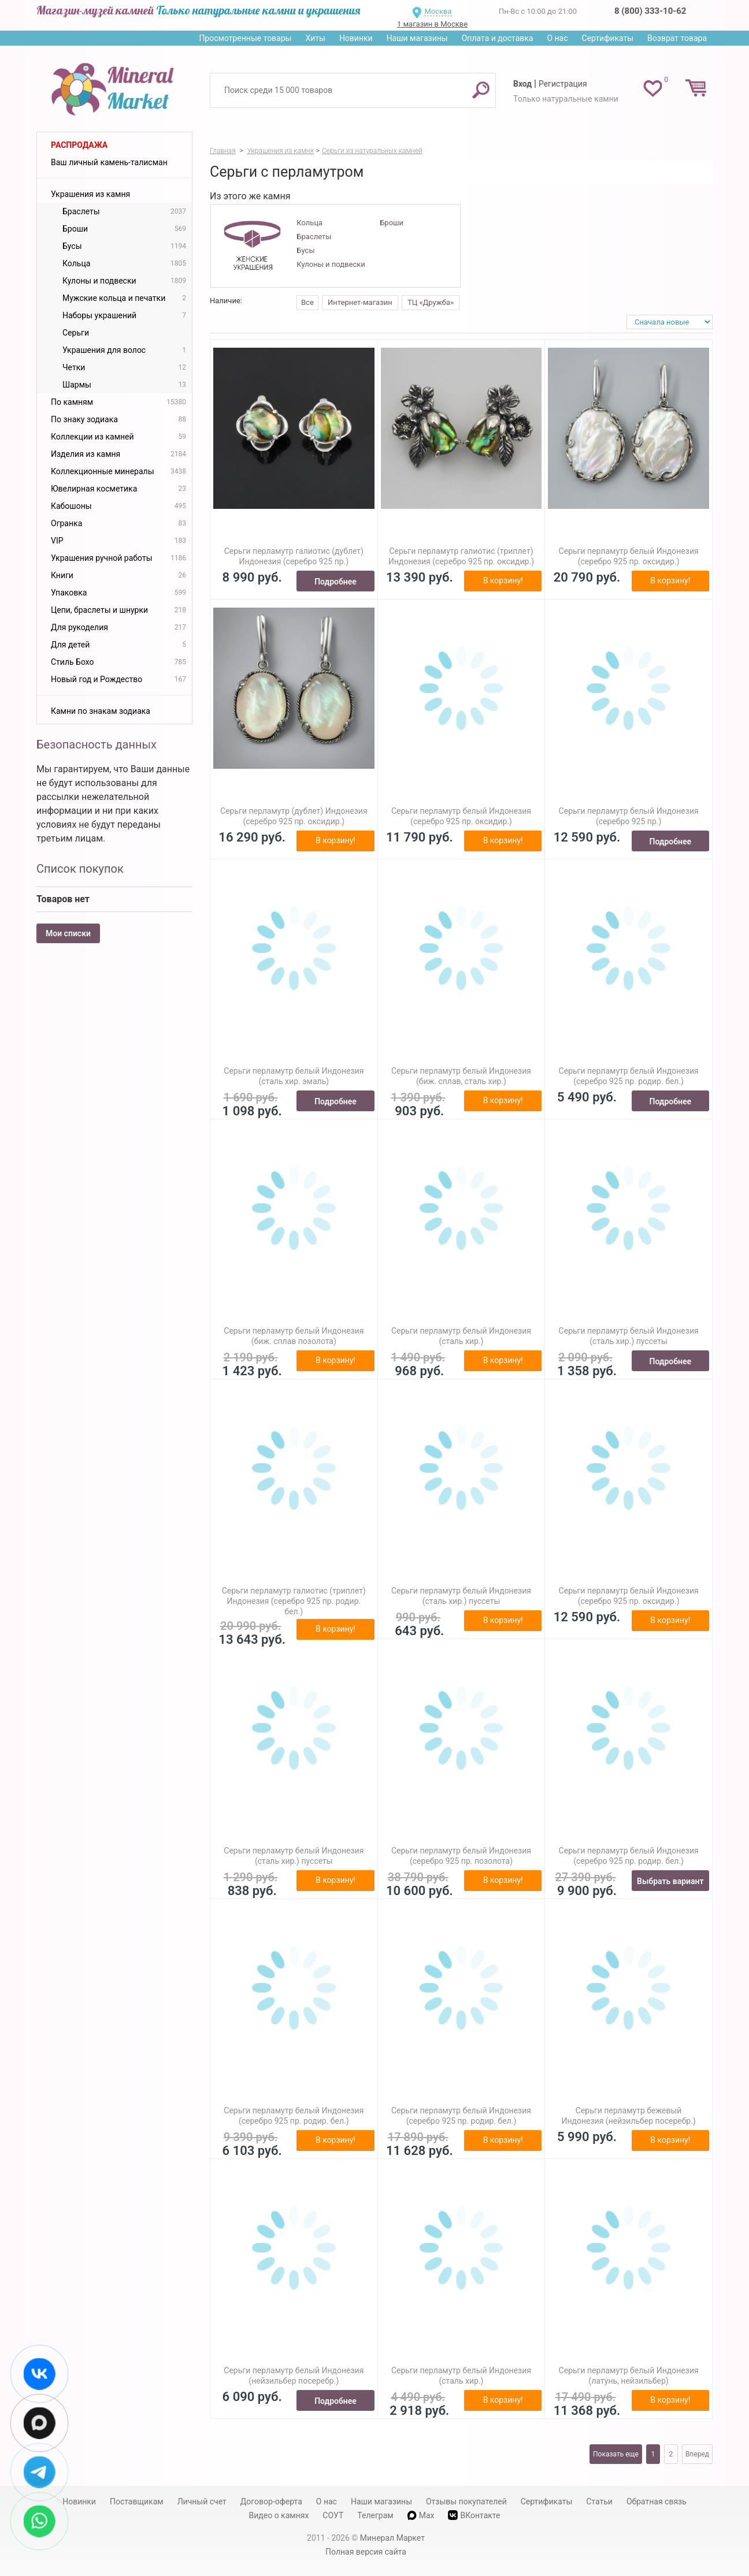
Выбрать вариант (670, 1881)
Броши (391, 222)
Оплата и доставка (497, 38)
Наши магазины (417, 38)
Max (421, 2515)
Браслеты (313, 236)
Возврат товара (677, 38)
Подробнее (335, 581)
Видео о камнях (279, 2515)
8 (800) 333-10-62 (650, 11)
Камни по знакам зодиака (100, 711)
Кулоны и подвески (330, 264)
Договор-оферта (271, 2501)
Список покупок (80, 869)
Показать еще (616, 2454)
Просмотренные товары (245, 38)
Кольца (309, 222)
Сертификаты (608, 38)
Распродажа (79, 145)
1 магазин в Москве (432, 24)
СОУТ (332, 2515)
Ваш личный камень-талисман (109, 162)
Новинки (356, 38)
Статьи (599, 2501)
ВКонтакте (474, 2515)
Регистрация (563, 83)
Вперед (697, 2454)
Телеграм (375, 2515)
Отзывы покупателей (466, 2501)
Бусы (305, 250)
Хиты (315, 38)
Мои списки (68, 933)
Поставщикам (137, 2501)
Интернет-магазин (360, 302)
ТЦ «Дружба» (430, 302)
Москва (437, 11)
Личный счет (202, 2501)
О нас (557, 38)
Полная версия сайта (365, 2551)
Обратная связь (656, 2501)
